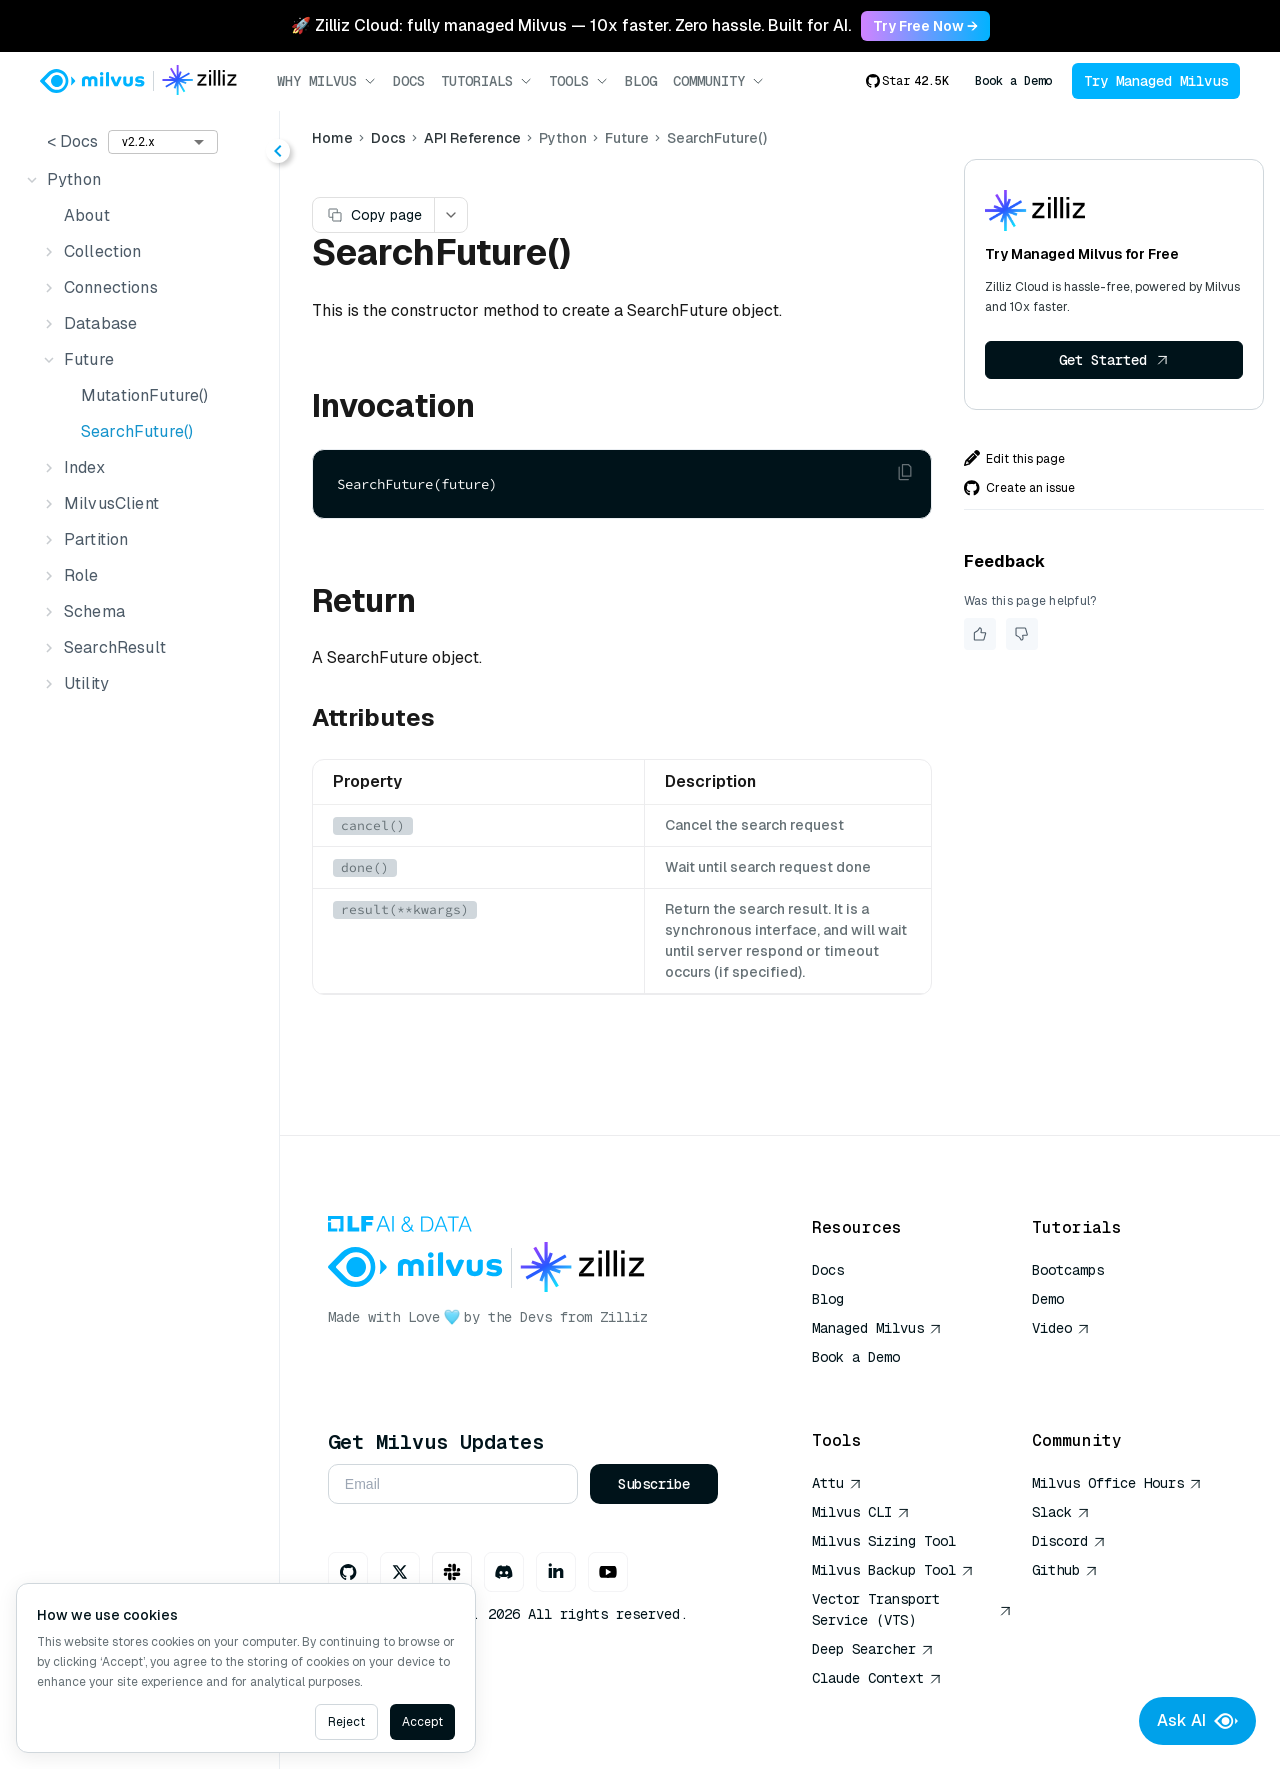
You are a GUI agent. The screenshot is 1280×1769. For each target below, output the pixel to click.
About (87, 215)
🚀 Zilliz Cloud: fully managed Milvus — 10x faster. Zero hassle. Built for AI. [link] (571, 25)
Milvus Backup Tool (893, 1570)
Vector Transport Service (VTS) (912, 1609)
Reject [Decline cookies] (346, 1722)
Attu (837, 1483)
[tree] (141, 432)
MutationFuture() (144, 395)
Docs (409, 81)
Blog (641, 81)
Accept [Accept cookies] (422, 1722)
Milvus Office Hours (1117, 1483)
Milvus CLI (861, 1512)
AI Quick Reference (884, 1386)
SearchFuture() (137, 431)
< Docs (72, 141)
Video (1061, 1328)
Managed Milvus (877, 1328)
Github (1065, 1570)
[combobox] (163, 142)
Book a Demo (1013, 81)
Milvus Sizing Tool (884, 1541)
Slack (1061, 1512)
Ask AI (1197, 1721)
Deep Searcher (873, 1649)
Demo (1048, 1299)
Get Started (1114, 360)
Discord (1069, 1541)
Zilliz (627, 1317)
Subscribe (657, 1484)
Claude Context (877, 1678)
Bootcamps (1068, 1270)
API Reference (475, 138)
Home (335, 138)
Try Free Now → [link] (925, 26)
